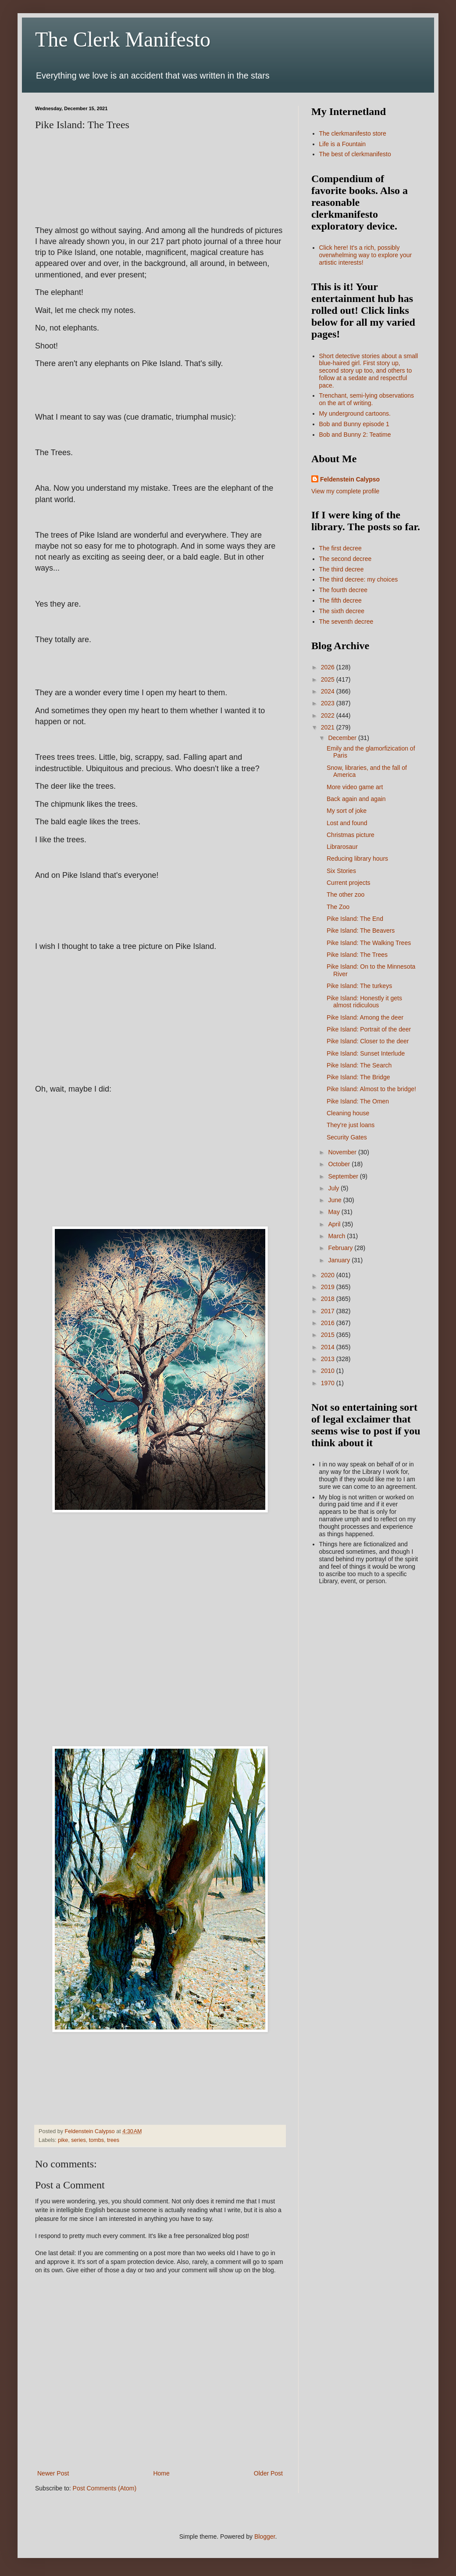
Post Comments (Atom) (104, 2488)
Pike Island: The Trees (357, 954)
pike (63, 2140)
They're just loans (350, 1124)
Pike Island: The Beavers (361, 930)
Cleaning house (348, 1113)
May (334, 1211)
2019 (328, 1286)
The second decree (345, 558)
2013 (328, 1358)
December (343, 737)
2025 (328, 679)
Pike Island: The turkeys (359, 985)
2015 (328, 1334)
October (340, 1164)
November (343, 1152)
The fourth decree (343, 589)
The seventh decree (346, 621)
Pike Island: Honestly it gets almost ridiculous (364, 1002)
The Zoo (338, 906)
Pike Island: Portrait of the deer (369, 1029)
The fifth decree (340, 600)
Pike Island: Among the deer (365, 1017)
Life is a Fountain (342, 143)
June (335, 1200)
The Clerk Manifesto (122, 39)
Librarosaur (342, 846)
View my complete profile (345, 491)
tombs (96, 2140)
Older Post (268, 2473)
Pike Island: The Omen (358, 1101)
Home (161, 2473)
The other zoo (345, 894)
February (341, 1247)
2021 (328, 727)
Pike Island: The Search (359, 1065)
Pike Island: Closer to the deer (368, 1041)
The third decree (341, 569)
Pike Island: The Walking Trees (369, 942)
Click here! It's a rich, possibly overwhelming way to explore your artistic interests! (365, 255)
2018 (328, 1298)
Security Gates (347, 1137)
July (334, 1188)
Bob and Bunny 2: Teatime (355, 434)
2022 (328, 715)
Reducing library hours (357, 858)
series (78, 2140)
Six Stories (341, 870)
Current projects (348, 882)
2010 (328, 1370)
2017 (328, 1311)
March (337, 1235)
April (335, 1224)
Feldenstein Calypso (350, 479)
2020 (328, 1275)
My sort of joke (347, 810)
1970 (328, 1383)
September (344, 1176)
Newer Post (53, 2473)
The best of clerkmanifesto (355, 154)
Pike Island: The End (355, 918)
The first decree (340, 548)
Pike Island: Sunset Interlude (366, 1053)
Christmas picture (350, 834)
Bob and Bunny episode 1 (354, 424)
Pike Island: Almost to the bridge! (371, 1088)
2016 (328, 1322)
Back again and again (356, 798)
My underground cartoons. (355, 413)
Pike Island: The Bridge (358, 1077)
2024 (328, 691)
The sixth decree (342, 610)
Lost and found (347, 822)
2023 (328, 703)
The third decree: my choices (358, 579)
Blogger (264, 2536)
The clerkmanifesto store (352, 133)
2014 (328, 1347)
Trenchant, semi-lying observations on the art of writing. (366, 399)
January (340, 1260)
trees (113, 2140)
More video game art (355, 786)
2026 (328, 667)
